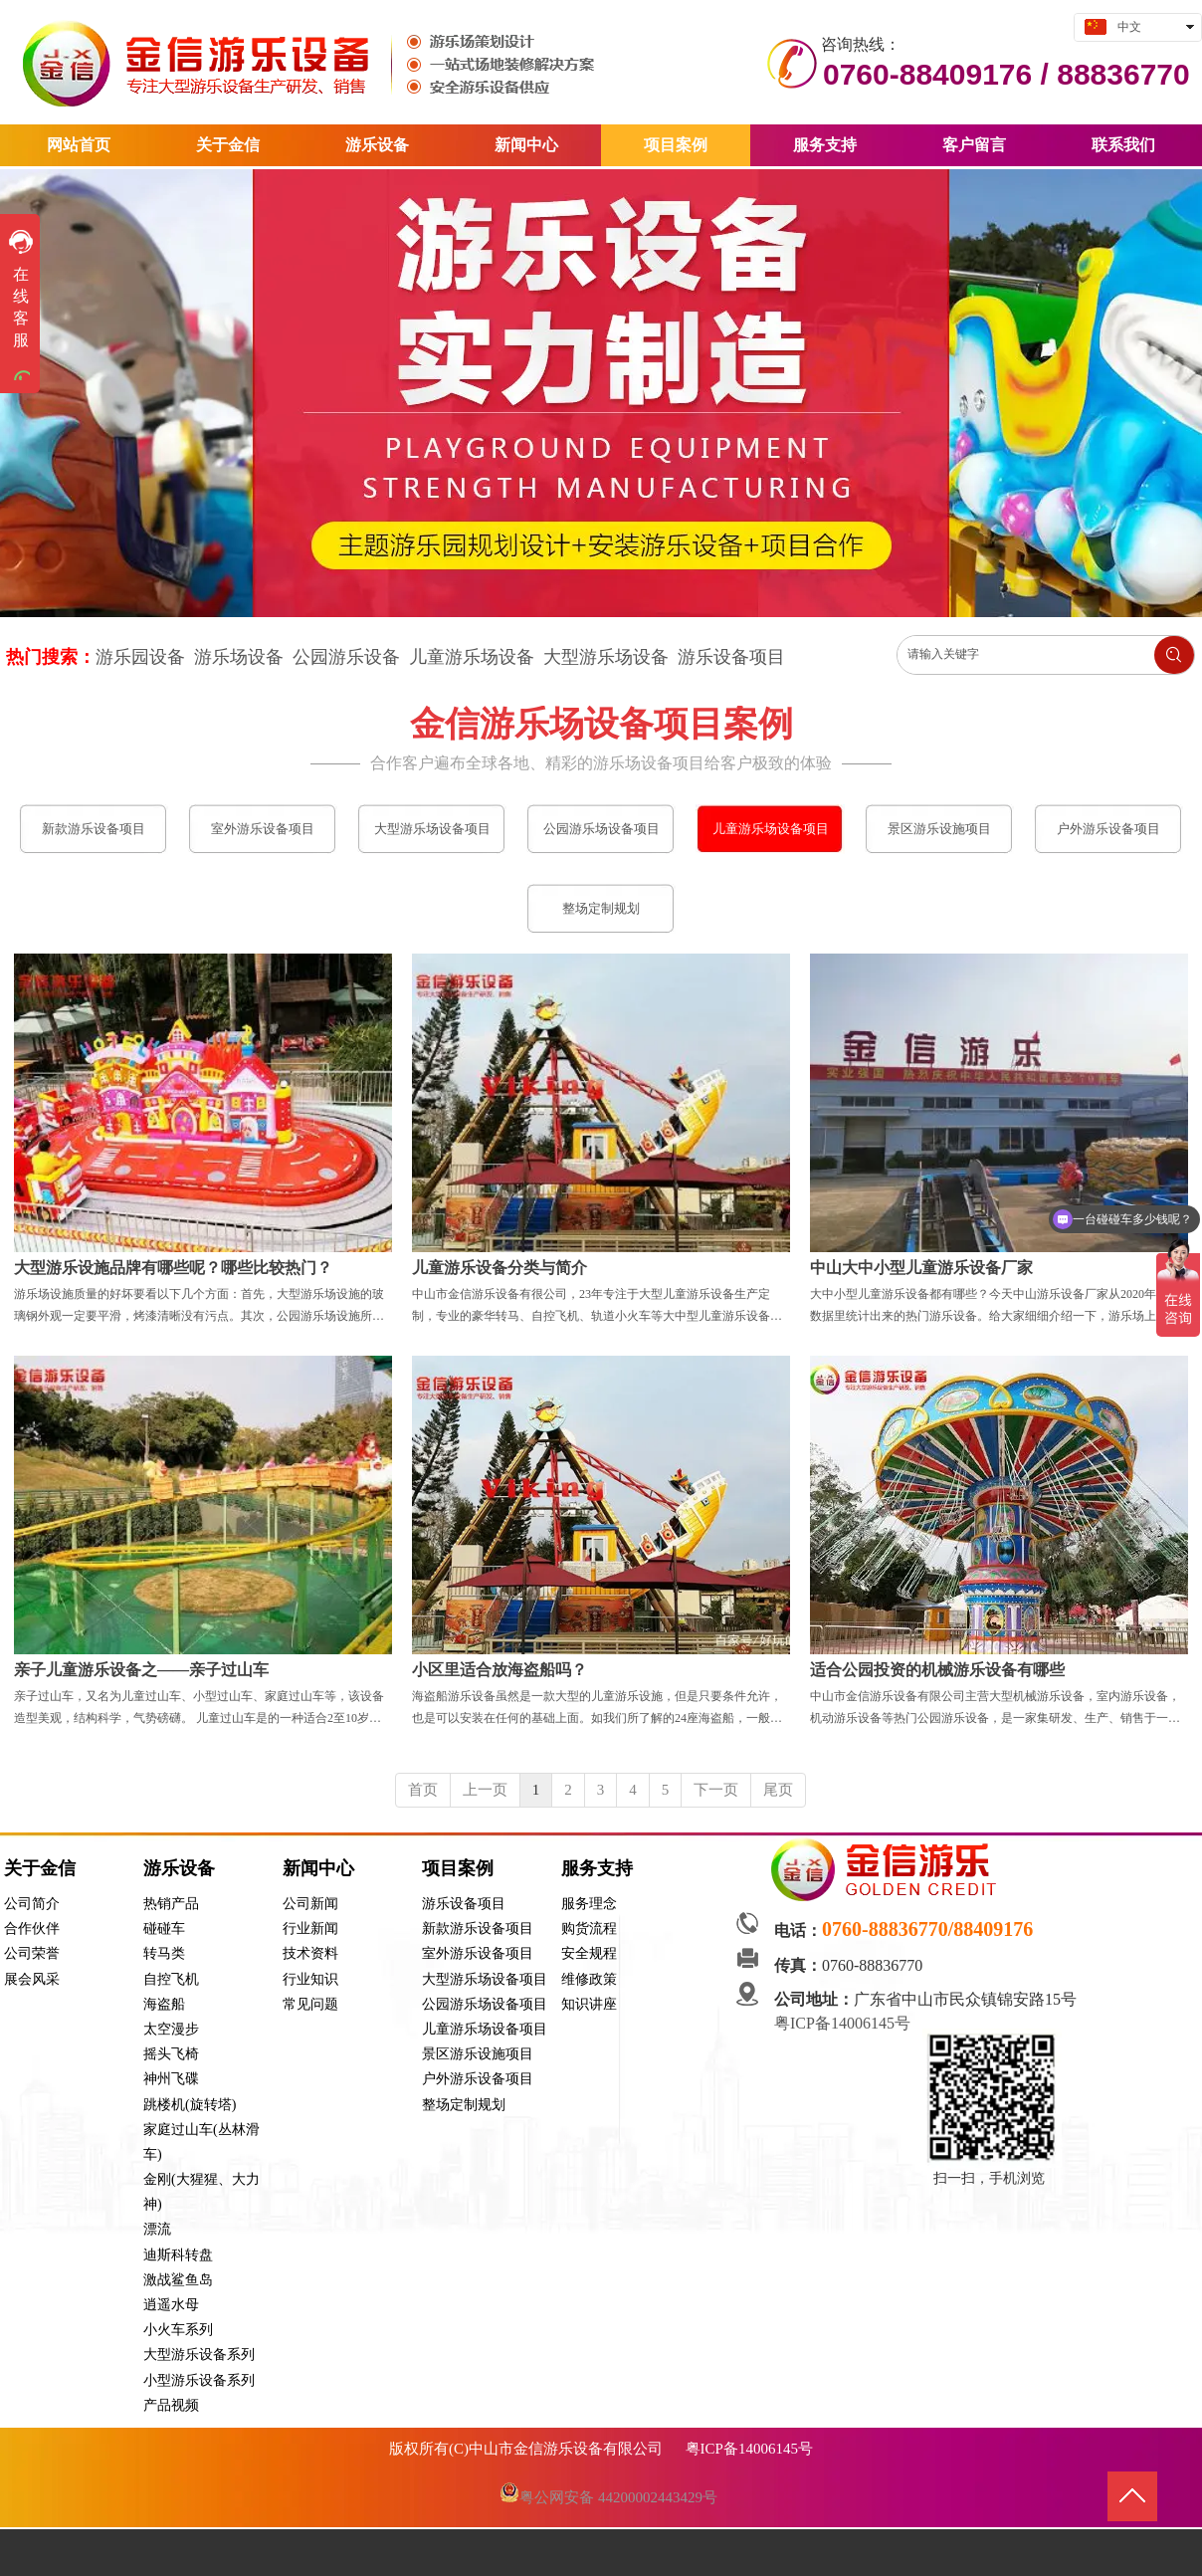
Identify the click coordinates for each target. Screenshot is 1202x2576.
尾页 (778, 1790)
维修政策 (589, 1979)
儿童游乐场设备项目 (484, 2029)
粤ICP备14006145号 (844, 2023)
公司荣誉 (32, 1953)
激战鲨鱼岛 (178, 2279)
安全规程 (589, 1953)
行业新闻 (310, 1928)
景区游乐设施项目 (477, 2053)
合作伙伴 (32, 1928)
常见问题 (310, 2004)
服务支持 (597, 1868)
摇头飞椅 (171, 2053)
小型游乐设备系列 (199, 2380)
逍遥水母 (171, 2304)
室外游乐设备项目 (477, 1953)
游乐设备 (179, 1868)
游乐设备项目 (731, 657)
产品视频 (171, 2405)
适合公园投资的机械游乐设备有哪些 (937, 1669)
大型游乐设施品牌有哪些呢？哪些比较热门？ (173, 1267)
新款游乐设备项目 (477, 1928)
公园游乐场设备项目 (484, 2004)
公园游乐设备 (346, 657)
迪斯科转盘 (178, 2255)
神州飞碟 (171, 2078)
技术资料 (310, 1953)
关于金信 (40, 1868)
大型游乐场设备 (606, 657)
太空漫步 (171, 2029)
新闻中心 (318, 1868)
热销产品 (171, 1903)
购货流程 (589, 1928)
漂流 (157, 2229)
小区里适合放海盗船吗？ (499, 1669)
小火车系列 (178, 2329)
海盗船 (164, 2004)
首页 (423, 1790)
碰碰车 (164, 1928)
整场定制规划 (463, 2104)
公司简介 (32, 1903)
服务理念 (589, 1903)
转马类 (164, 1953)
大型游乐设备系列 (199, 2354)
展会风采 (32, 1979)
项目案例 (458, 1868)
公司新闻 (310, 1903)
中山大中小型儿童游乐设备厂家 (921, 1267)
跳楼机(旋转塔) (189, 2104)
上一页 (485, 1790)
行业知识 (310, 1979)
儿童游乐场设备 (471, 657)
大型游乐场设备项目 (484, 1979)
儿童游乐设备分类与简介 (499, 1267)
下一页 (716, 1790)
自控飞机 (171, 1979)
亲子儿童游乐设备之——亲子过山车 (141, 1669)
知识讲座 (589, 2004)
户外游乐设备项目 (477, 2078)
